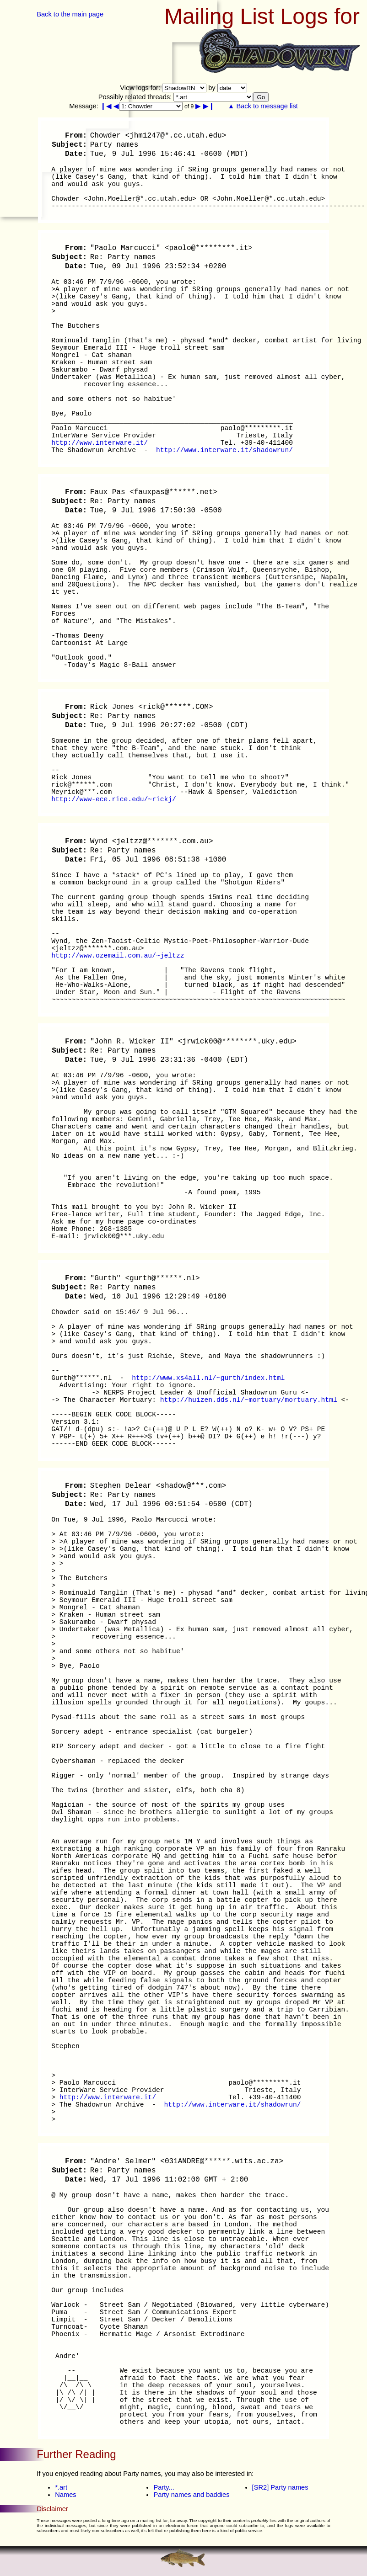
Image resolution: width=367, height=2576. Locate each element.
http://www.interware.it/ (99, 443)
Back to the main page (70, 14)
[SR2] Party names (280, 2487)
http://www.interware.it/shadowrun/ (224, 450)
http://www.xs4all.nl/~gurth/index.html (208, 1378)
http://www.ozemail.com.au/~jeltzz (117, 955)
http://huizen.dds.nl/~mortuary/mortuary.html (248, 1400)
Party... (163, 2487)
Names (65, 2494)
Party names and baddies (191, 2494)
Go (261, 97)
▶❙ (209, 106)
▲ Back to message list (263, 106)
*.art (61, 2487)
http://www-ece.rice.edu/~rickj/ (113, 799)
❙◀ (106, 106)
